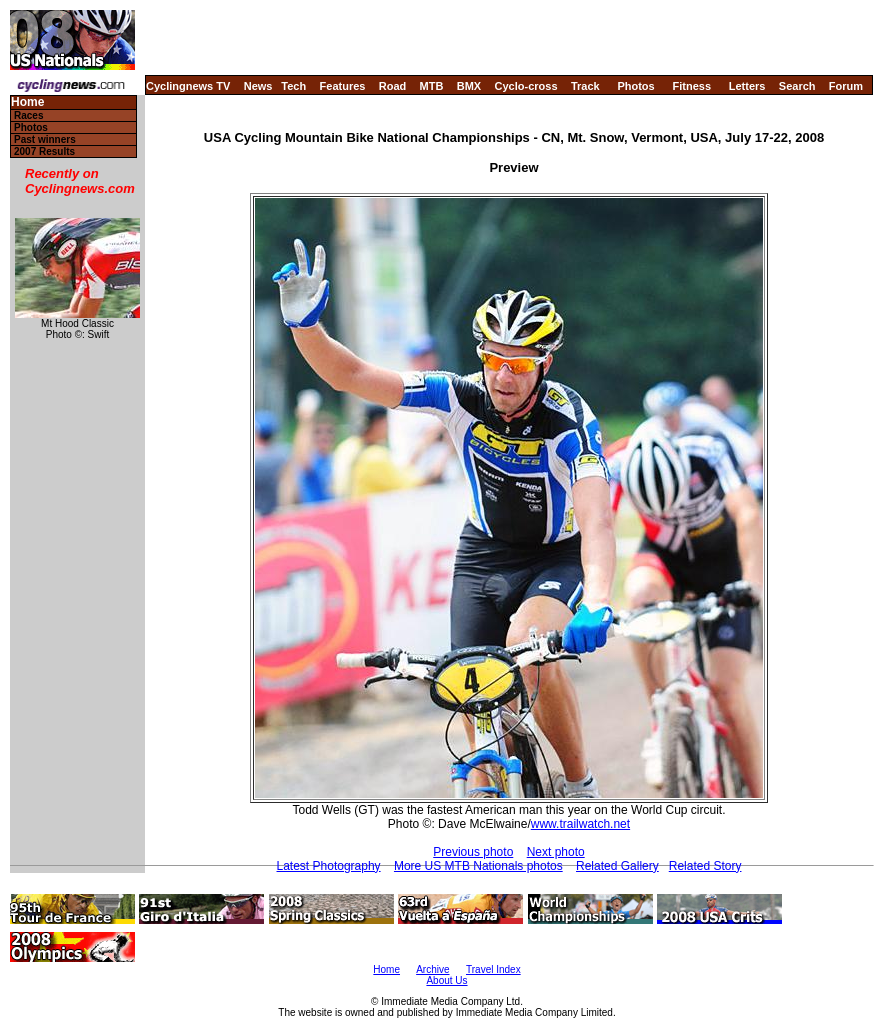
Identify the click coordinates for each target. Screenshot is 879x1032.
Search (797, 86)
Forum (846, 86)
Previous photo (473, 852)
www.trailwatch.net (580, 824)
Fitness (691, 86)
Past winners (45, 139)
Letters (747, 86)
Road (393, 86)
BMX (469, 86)
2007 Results (44, 151)
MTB (432, 86)
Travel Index (493, 969)
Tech (293, 86)
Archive (432, 969)
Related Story (705, 866)
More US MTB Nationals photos (478, 866)
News (258, 86)
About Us (446, 980)
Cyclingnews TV (188, 86)
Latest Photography (329, 866)
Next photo (556, 852)
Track (585, 86)
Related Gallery (617, 866)
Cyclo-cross (526, 86)
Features (343, 86)
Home (27, 102)
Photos (635, 86)
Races (28, 115)
